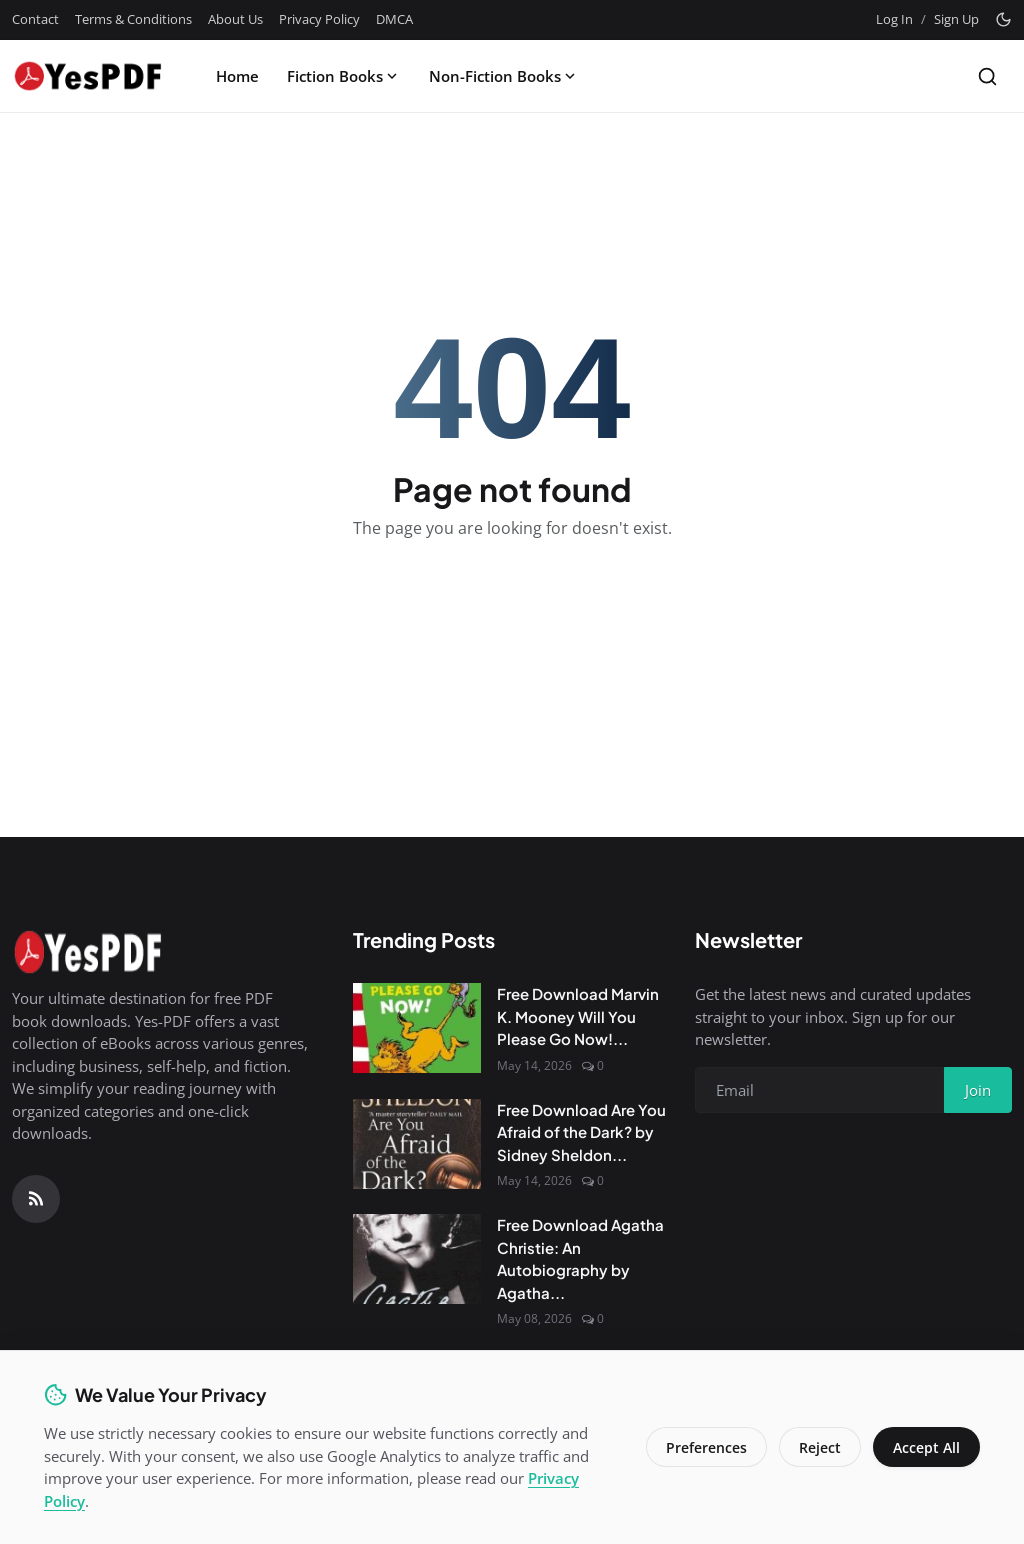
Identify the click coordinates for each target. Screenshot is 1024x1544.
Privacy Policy (319, 19)
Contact (35, 19)
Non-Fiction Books (504, 76)
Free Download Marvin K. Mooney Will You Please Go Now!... (578, 1016)
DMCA (394, 19)
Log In (894, 19)
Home (237, 76)
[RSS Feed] (36, 1199)
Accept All (926, 1447)
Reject (820, 1447)
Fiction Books (344, 76)
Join (978, 1090)
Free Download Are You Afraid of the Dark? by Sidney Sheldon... (581, 1132)
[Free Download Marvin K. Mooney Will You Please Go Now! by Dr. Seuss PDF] (417, 1028)
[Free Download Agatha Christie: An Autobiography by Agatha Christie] (417, 1259)
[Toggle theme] (1003, 19)
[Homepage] (87, 76)
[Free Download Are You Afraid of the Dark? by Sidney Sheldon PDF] (417, 1144)
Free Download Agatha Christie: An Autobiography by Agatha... (580, 1258)
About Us (235, 19)
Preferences (706, 1447)
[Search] (987, 76)
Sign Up (956, 19)
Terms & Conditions (133, 19)
